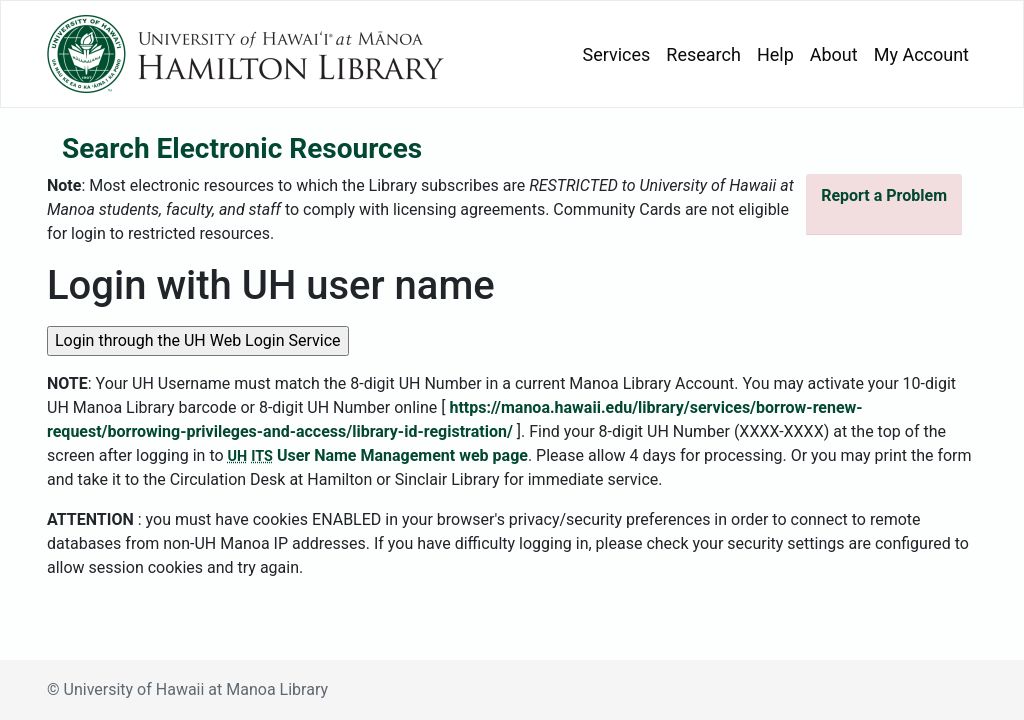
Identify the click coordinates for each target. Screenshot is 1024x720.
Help (775, 54)
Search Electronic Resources (242, 148)
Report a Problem (884, 195)
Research (703, 54)
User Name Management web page (378, 455)
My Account (921, 54)
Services (617, 54)
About (834, 54)
